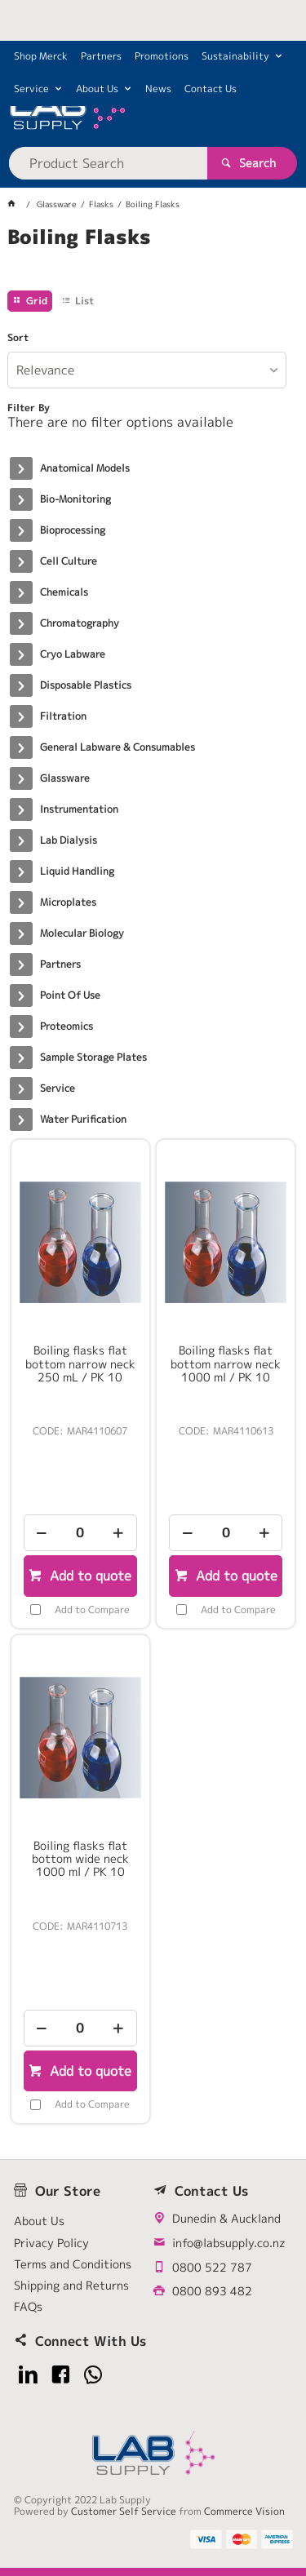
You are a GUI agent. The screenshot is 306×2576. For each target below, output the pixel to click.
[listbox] (146, 370)
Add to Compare (92, 1609)
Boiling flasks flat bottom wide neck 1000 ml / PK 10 (80, 1858)
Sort (18, 338)
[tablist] (152, 257)
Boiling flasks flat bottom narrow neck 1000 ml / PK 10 (226, 1363)
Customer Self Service (123, 2511)
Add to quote (88, 1576)
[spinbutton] (80, 1532)
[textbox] (107, 163)
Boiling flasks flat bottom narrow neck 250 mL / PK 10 (80, 1363)
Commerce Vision (244, 2511)
